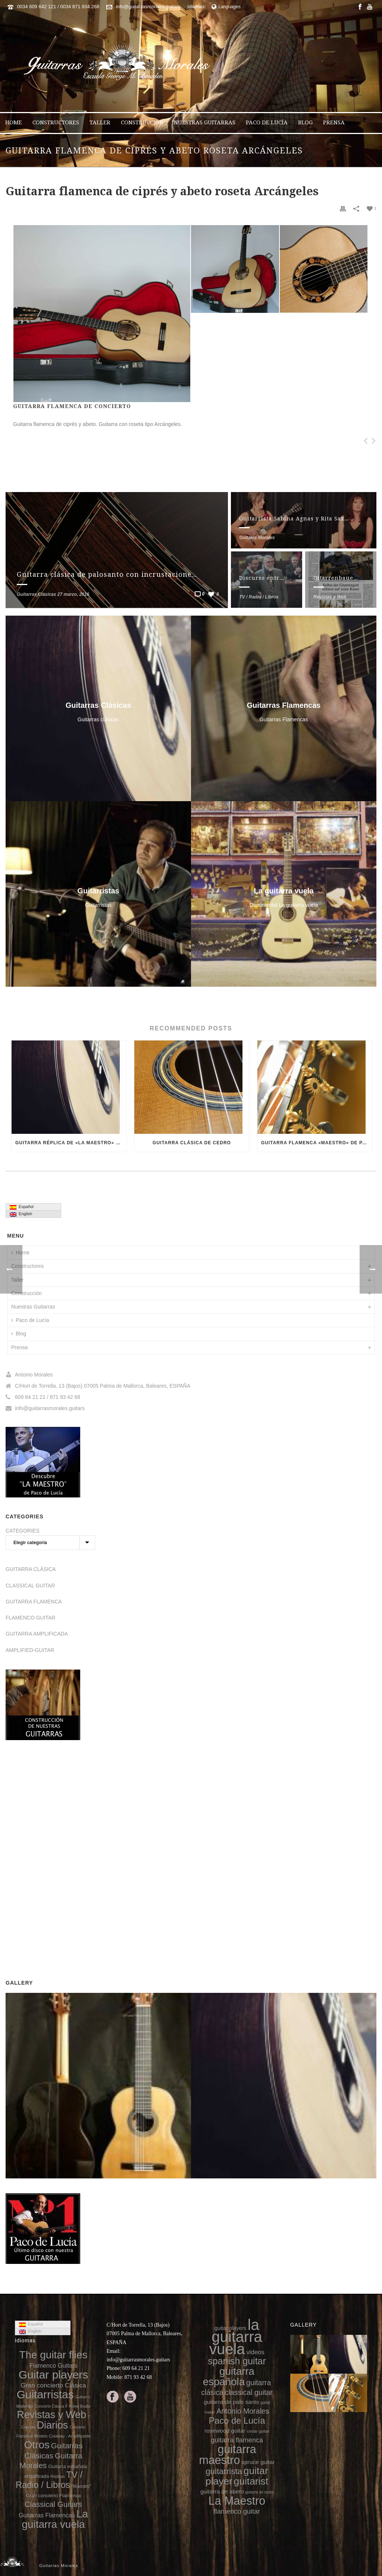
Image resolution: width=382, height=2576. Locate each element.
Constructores (55, 122)
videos (255, 2352)
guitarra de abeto (222, 2491)
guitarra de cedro (259, 2492)
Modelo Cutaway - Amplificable (62, 2436)
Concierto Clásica (49, 2406)
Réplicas (57, 2476)
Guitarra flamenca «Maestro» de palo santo (316, 1142)
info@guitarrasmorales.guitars (148, 6)
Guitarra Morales (257, 537)
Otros (37, 2445)
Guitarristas (44, 2394)
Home (13, 122)
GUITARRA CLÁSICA (31, 1569)
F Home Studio (77, 2406)
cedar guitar (258, 2431)
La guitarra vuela (55, 2519)
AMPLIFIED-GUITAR (30, 1650)
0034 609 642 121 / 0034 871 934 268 (58, 6)
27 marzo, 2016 (73, 594)
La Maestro (237, 2500)
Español (22, 1207)
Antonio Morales (242, 2411)
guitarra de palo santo (231, 2402)
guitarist (251, 2481)
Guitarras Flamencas (47, 2515)
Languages (226, 6)
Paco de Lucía (267, 122)
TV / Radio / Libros (258, 597)
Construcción (142, 122)
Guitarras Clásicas (36, 594)
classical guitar (249, 2392)
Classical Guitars (53, 2504)
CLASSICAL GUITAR (30, 1586)
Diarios (52, 2425)
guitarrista (224, 2471)
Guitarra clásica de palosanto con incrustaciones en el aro (123, 574)
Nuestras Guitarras (204, 122)
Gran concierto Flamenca (53, 2495)
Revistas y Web (329, 597)
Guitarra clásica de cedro (192, 1142)
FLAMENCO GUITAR (31, 1618)
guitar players (230, 2328)
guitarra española (228, 2376)
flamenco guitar (237, 2511)
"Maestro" (81, 2486)
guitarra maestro (227, 2454)
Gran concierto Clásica (53, 2385)
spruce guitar (258, 2462)
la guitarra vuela (235, 2337)
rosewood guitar (224, 2430)
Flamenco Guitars (53, 2365)
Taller (100, 122)
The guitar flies (53, 2355)
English (21, 1214)
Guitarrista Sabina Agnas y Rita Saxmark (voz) (307, 519)
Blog (305, 122)
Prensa (334, 122)
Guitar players (53, 2374)
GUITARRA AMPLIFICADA (37, 1634)
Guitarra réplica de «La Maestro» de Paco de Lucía (70, 1142)
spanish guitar (237, 2361)
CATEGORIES (23, 1531)
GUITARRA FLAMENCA (34, 1602)
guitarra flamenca (237, 2440)
